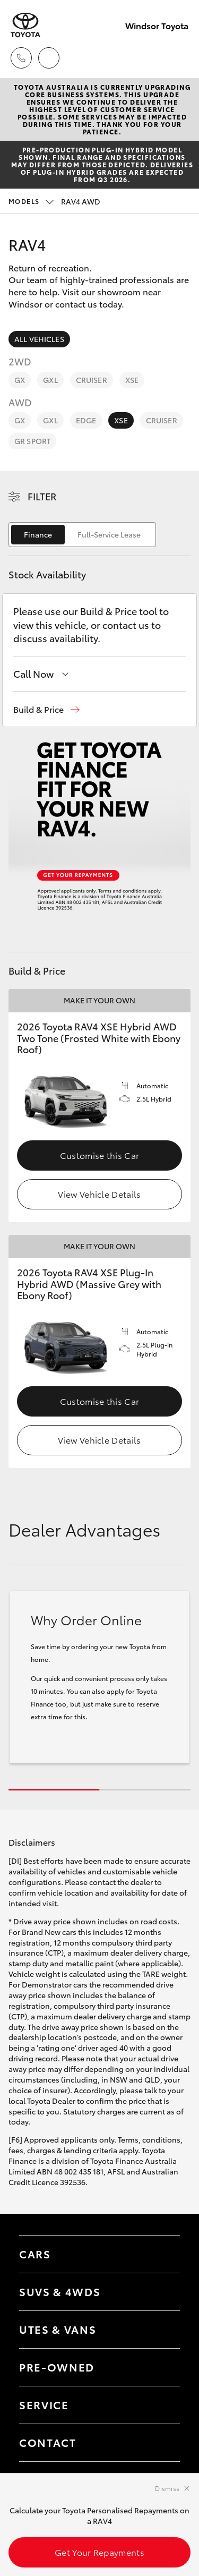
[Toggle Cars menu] (161, 2254)
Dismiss (167, 2488)
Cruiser (91, 379)
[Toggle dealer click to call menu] (21, 58)
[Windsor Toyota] (25, 25)
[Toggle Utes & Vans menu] (161, 2329)
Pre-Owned (56, 2366)
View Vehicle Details (99, 1194)
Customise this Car (100, 1155)
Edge (86, 420)
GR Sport (32, 441)
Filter (42, 496)
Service (44, 2404)
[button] (46, 709)
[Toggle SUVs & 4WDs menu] (161, 2291)
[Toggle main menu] (177, 58)
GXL (50, 379)
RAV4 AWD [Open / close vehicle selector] (54, 201)
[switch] (82, 534)
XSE (132, 379)
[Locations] (48, 58)
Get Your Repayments (99, 2552)
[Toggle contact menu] (161, 2367)
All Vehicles (39, 339)
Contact (47, 2442)
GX (19, 379)
